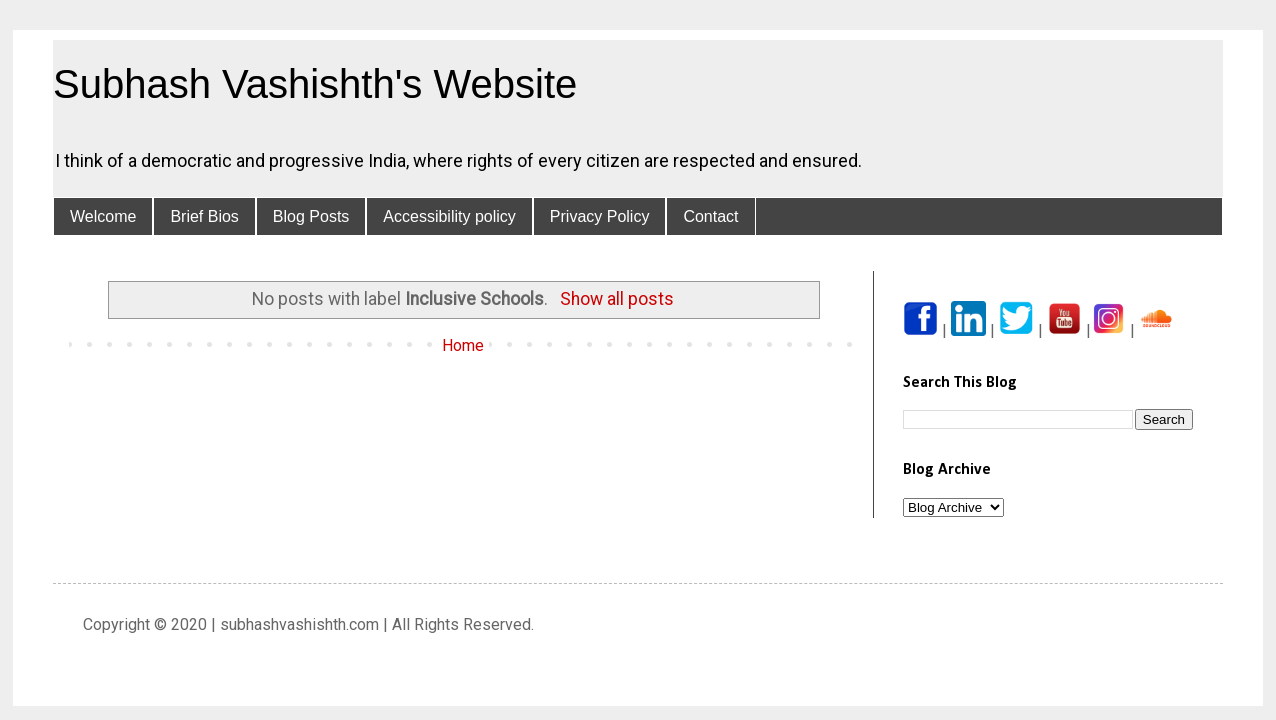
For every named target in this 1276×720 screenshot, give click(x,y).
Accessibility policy (449, 216)
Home (463, 345)
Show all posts (617, 299)
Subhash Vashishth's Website (315, 84)
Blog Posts (311, 216)
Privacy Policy (600, 216)
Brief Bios (204, 216)
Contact (710, 216)
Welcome (103, 216)
